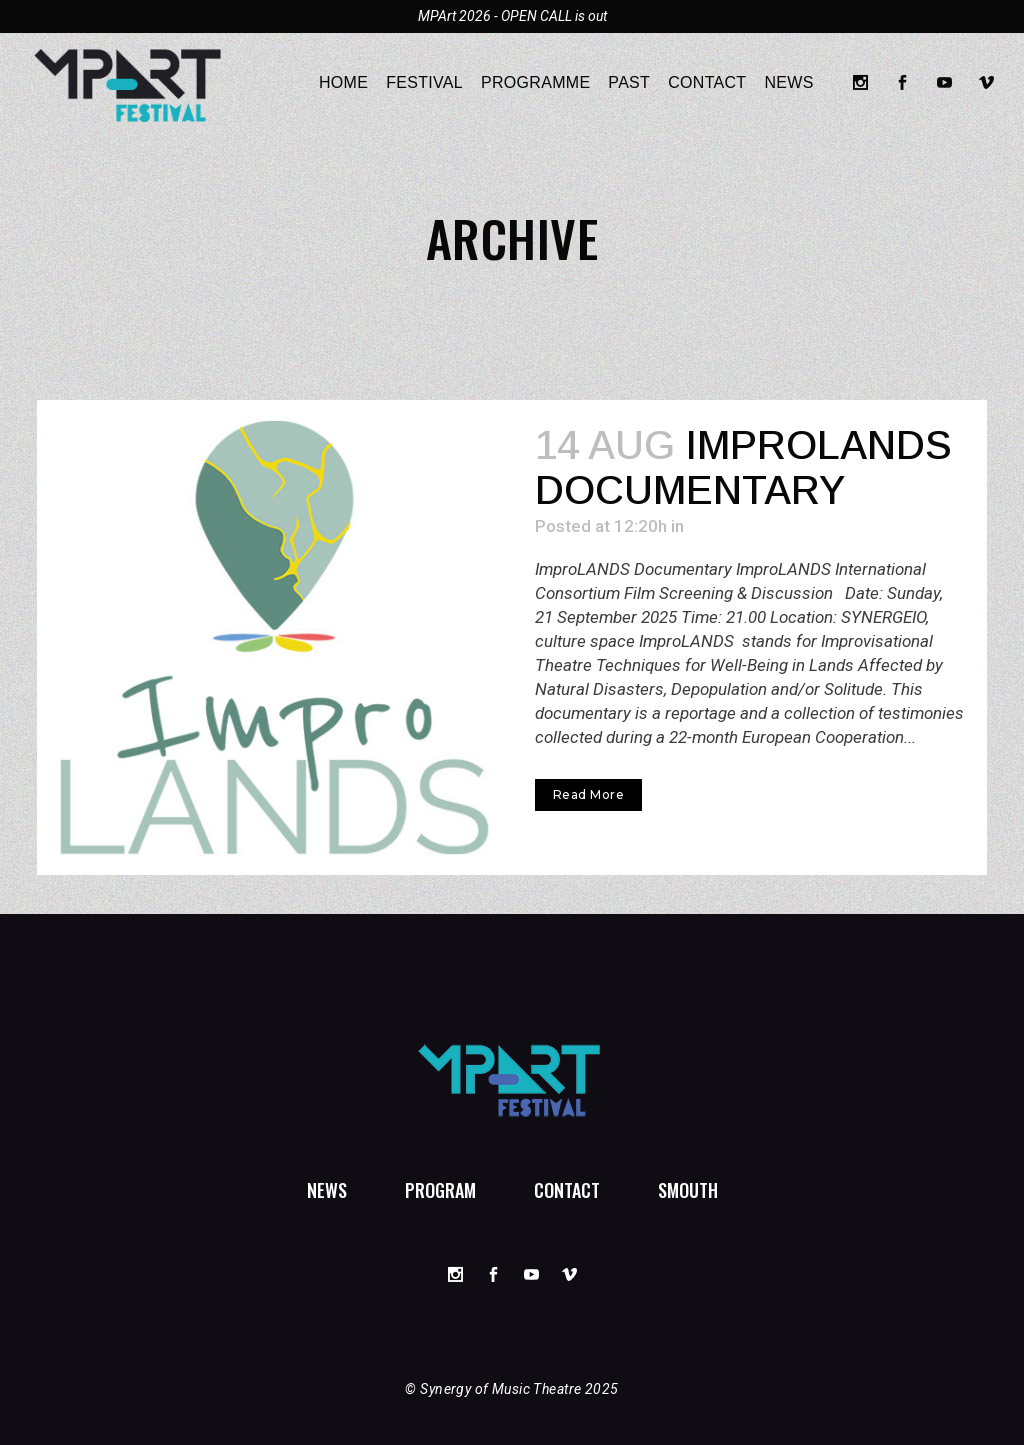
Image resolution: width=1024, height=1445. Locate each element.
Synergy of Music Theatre (500, 1389)
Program (440, 1190)
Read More (588, 794)
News (327, 1190)
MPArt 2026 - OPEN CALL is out (512, 16)
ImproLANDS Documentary (743, 467)
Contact (567, 1190)
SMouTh (688, 1190)
